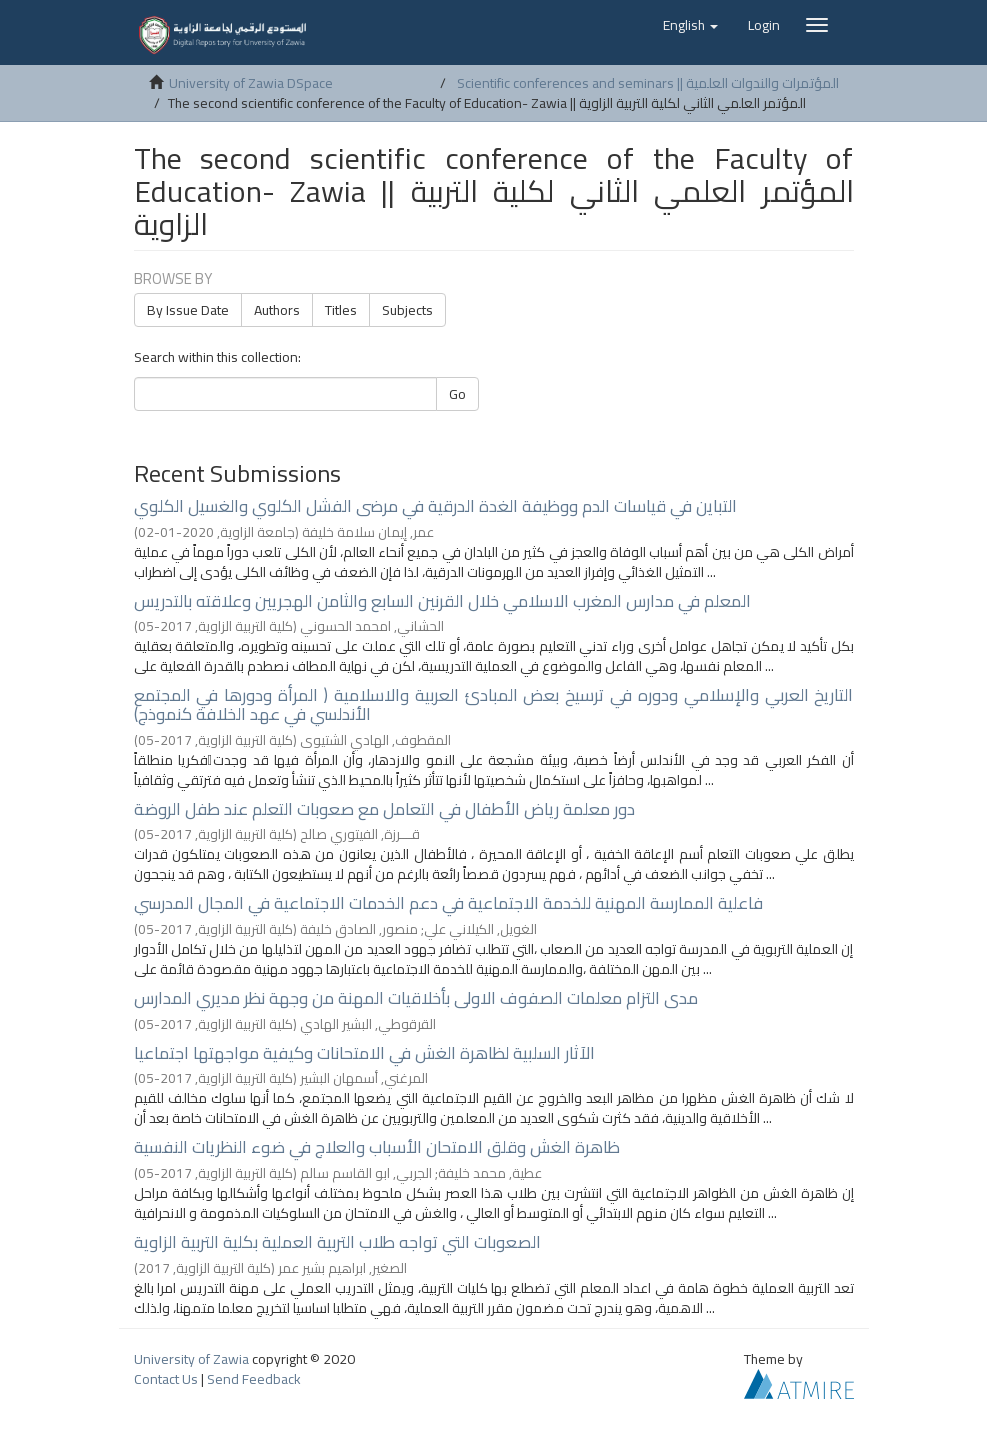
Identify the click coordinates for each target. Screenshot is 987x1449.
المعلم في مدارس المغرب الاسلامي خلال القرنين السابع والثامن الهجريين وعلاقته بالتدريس (442, 601)
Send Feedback (254, 1379)
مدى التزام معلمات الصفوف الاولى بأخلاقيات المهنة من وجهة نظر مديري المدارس (416, 998)
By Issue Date (188, 310)
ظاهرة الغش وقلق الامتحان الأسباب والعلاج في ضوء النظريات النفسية (377, 1147)
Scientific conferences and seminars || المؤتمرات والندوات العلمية (648, 83)
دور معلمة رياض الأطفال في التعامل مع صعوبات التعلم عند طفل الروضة (384, 809)
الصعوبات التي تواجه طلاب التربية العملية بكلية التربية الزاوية (337, 1242)
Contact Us (166, 1379)
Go (457, 394)
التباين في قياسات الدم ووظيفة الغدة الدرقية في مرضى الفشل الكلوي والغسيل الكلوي (435, 506)
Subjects (407, 310)
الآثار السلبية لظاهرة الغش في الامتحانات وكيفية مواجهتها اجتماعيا (364, 1053)
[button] (690, 25)
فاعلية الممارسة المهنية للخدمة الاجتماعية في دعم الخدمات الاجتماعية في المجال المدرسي (448, 903)
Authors (277, 310)
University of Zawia (191, 1359)
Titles (341, 310)
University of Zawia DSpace (251, 83)
